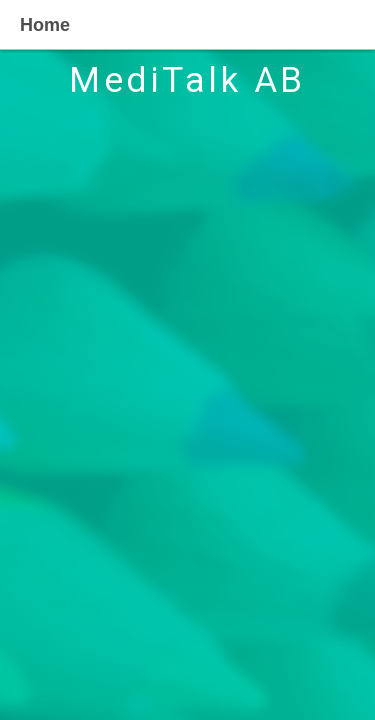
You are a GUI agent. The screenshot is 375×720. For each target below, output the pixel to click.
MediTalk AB (187, 80)
